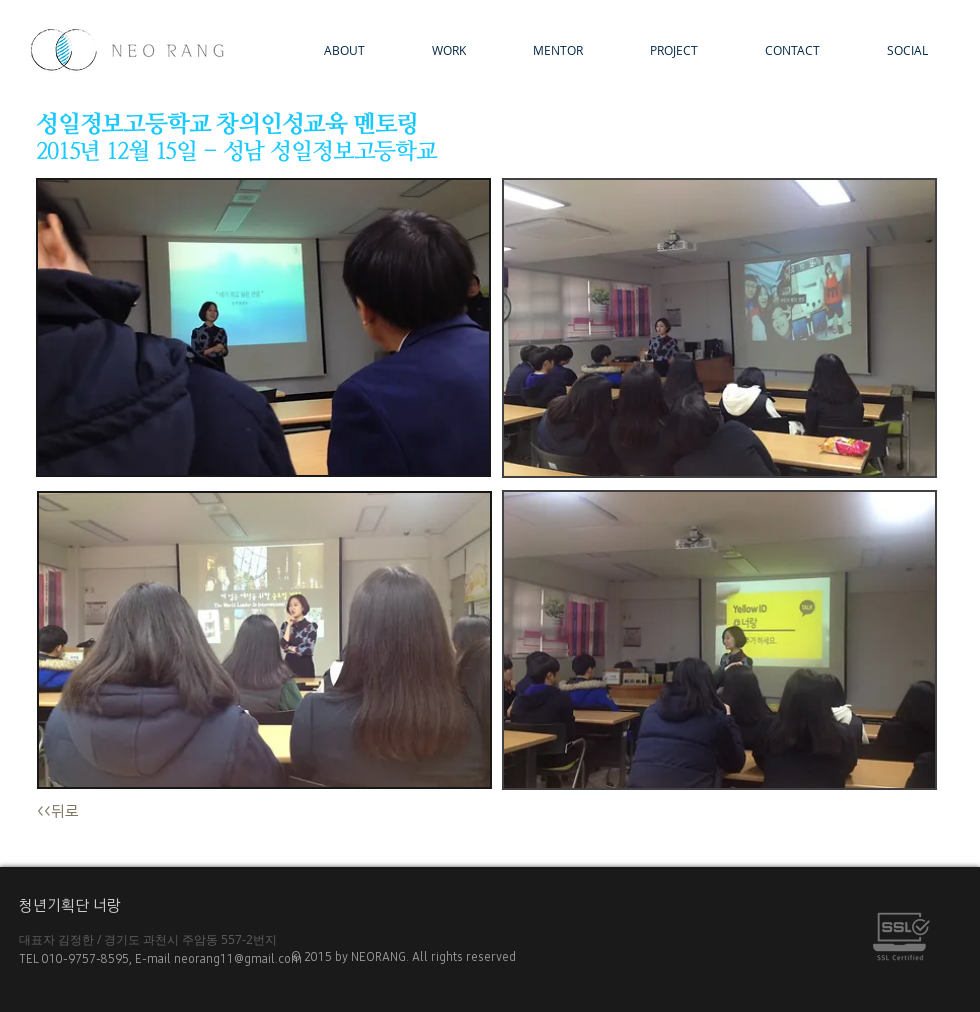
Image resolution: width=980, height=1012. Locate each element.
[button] (655, 50)
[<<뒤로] (74, 812)
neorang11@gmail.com (241, 959)
